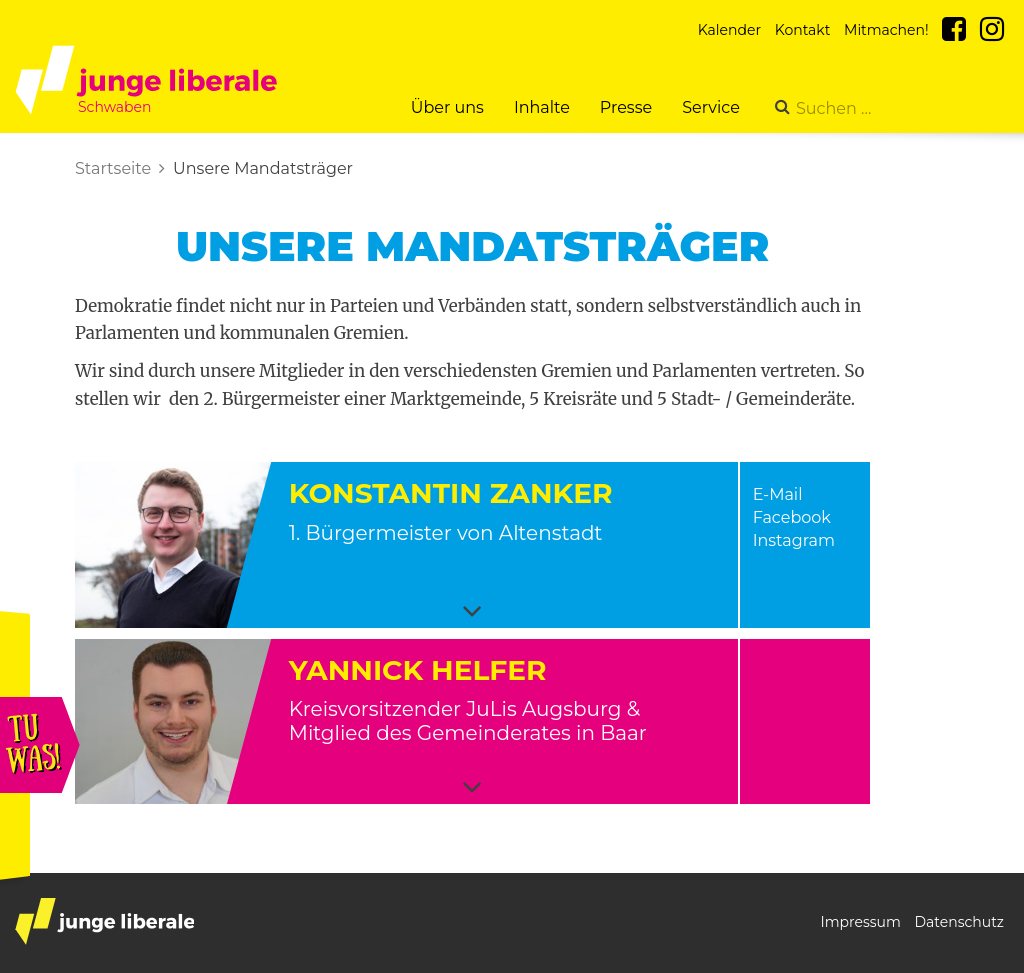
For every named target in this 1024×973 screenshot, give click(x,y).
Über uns (447, 107)
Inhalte (542, 107)
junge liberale (104, 921)
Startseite (113, 168)
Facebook (792, 517)
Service (711, 107)
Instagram (794, 540)
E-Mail (778, 494)
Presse (626, 107)
